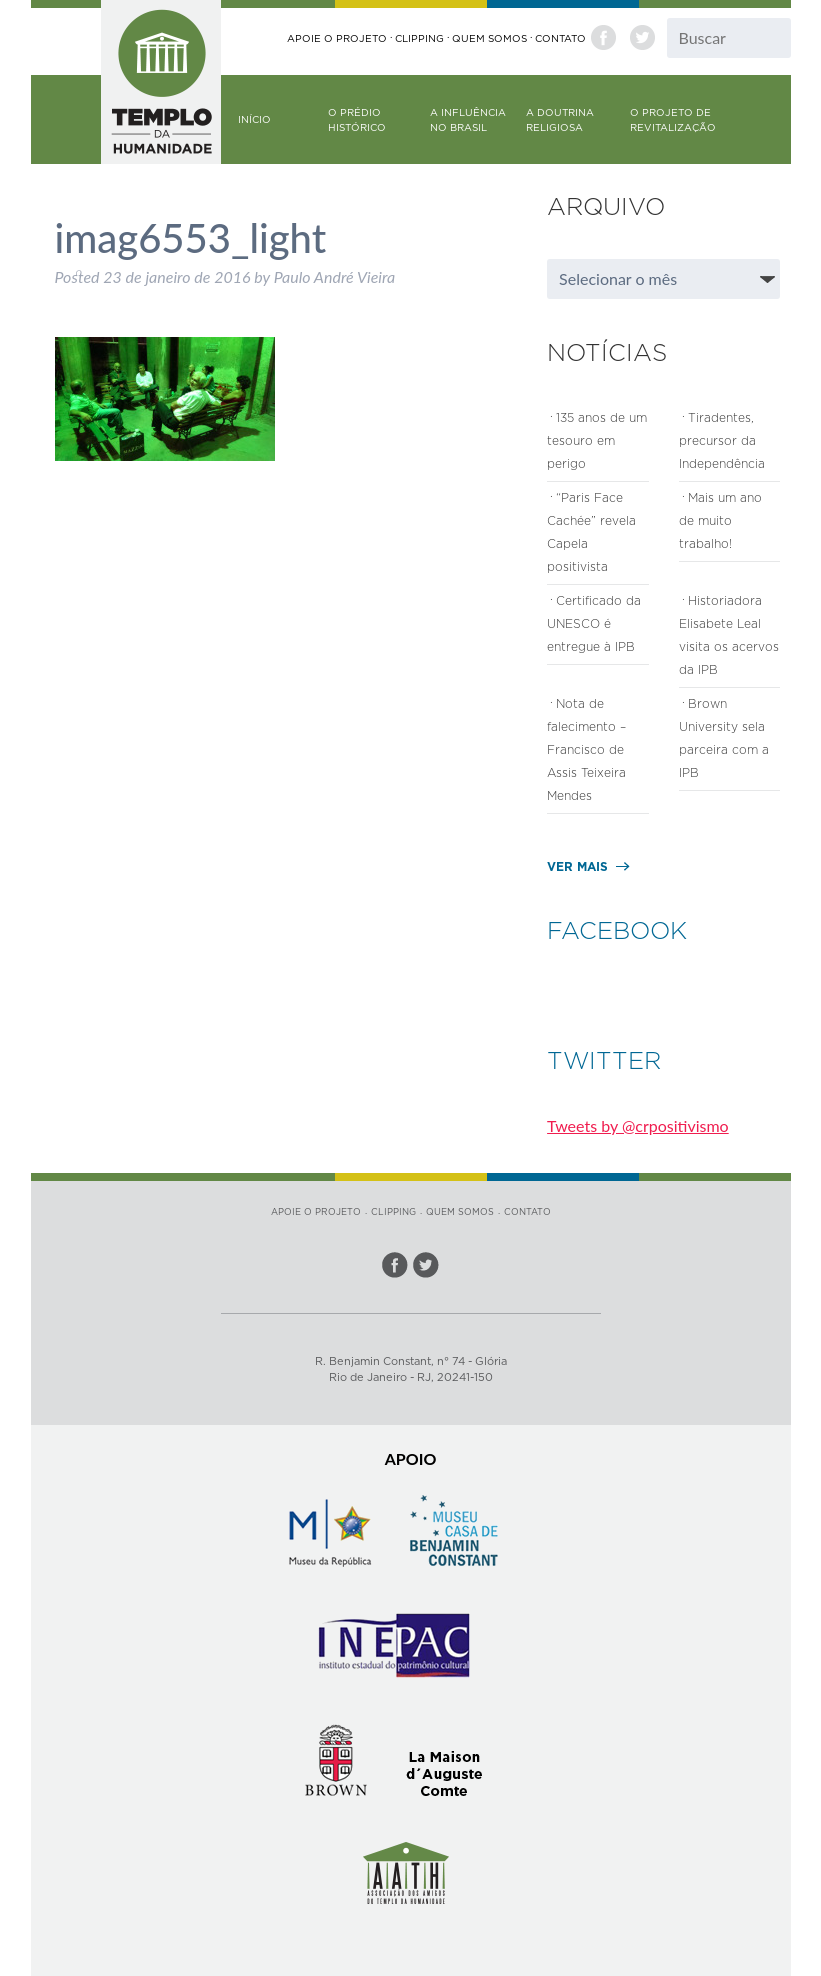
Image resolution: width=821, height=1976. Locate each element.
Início (254, 119)
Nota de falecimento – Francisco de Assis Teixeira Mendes (586, 749)
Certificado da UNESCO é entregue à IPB (594, 623)
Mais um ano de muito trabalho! (720, 520)
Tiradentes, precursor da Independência (722, 440)
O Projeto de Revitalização (673, 120)
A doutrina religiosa (560, 120)
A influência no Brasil (468, 120)
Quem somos (489, 38)
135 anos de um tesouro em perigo (597, 440)
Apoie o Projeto (337, 38)
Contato (560, 38)
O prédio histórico (357, 120)
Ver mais (577, 866)
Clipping (419, 38)
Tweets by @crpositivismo (638, 1125)
